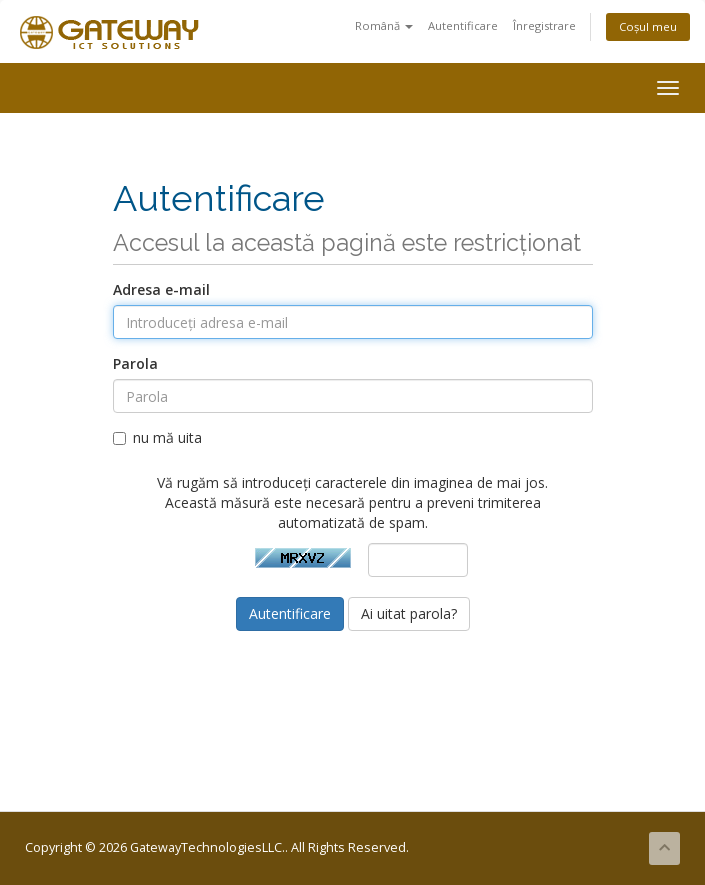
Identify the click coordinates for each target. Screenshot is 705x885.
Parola (135, 363)
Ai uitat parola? (409, 613)
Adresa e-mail (161, 289)
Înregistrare (544, 25)
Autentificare (463, 25)
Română (384, 25)
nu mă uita (157, 437)
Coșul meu (648, 26)
